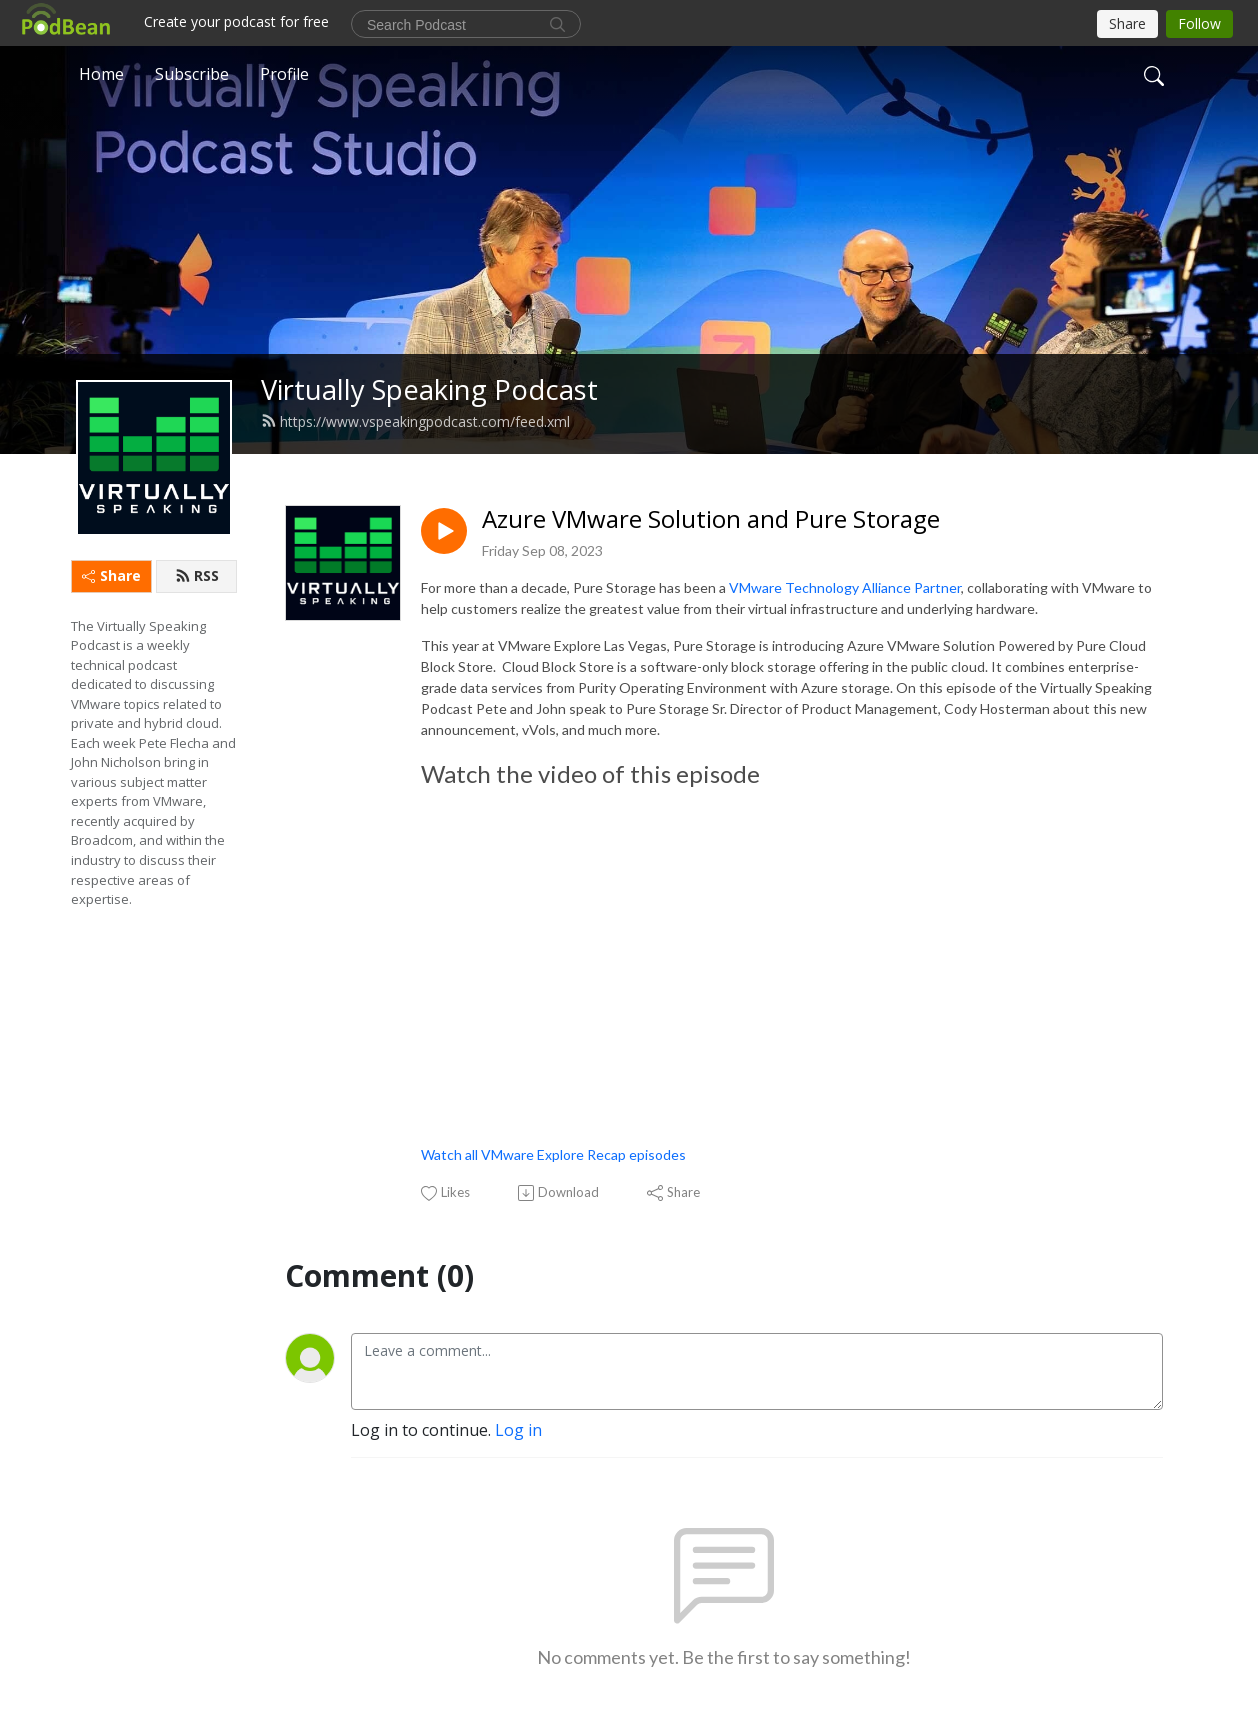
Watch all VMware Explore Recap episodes (553, 1154)
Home (101, 74)
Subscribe (192, 74)
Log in (518, 1430)
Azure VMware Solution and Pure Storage (711, 519)
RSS (197, 575)
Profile (284, 74)
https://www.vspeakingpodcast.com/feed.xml (415, 421)
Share (111, 575)
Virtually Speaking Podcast (429, 389)
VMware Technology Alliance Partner (845, 587)
